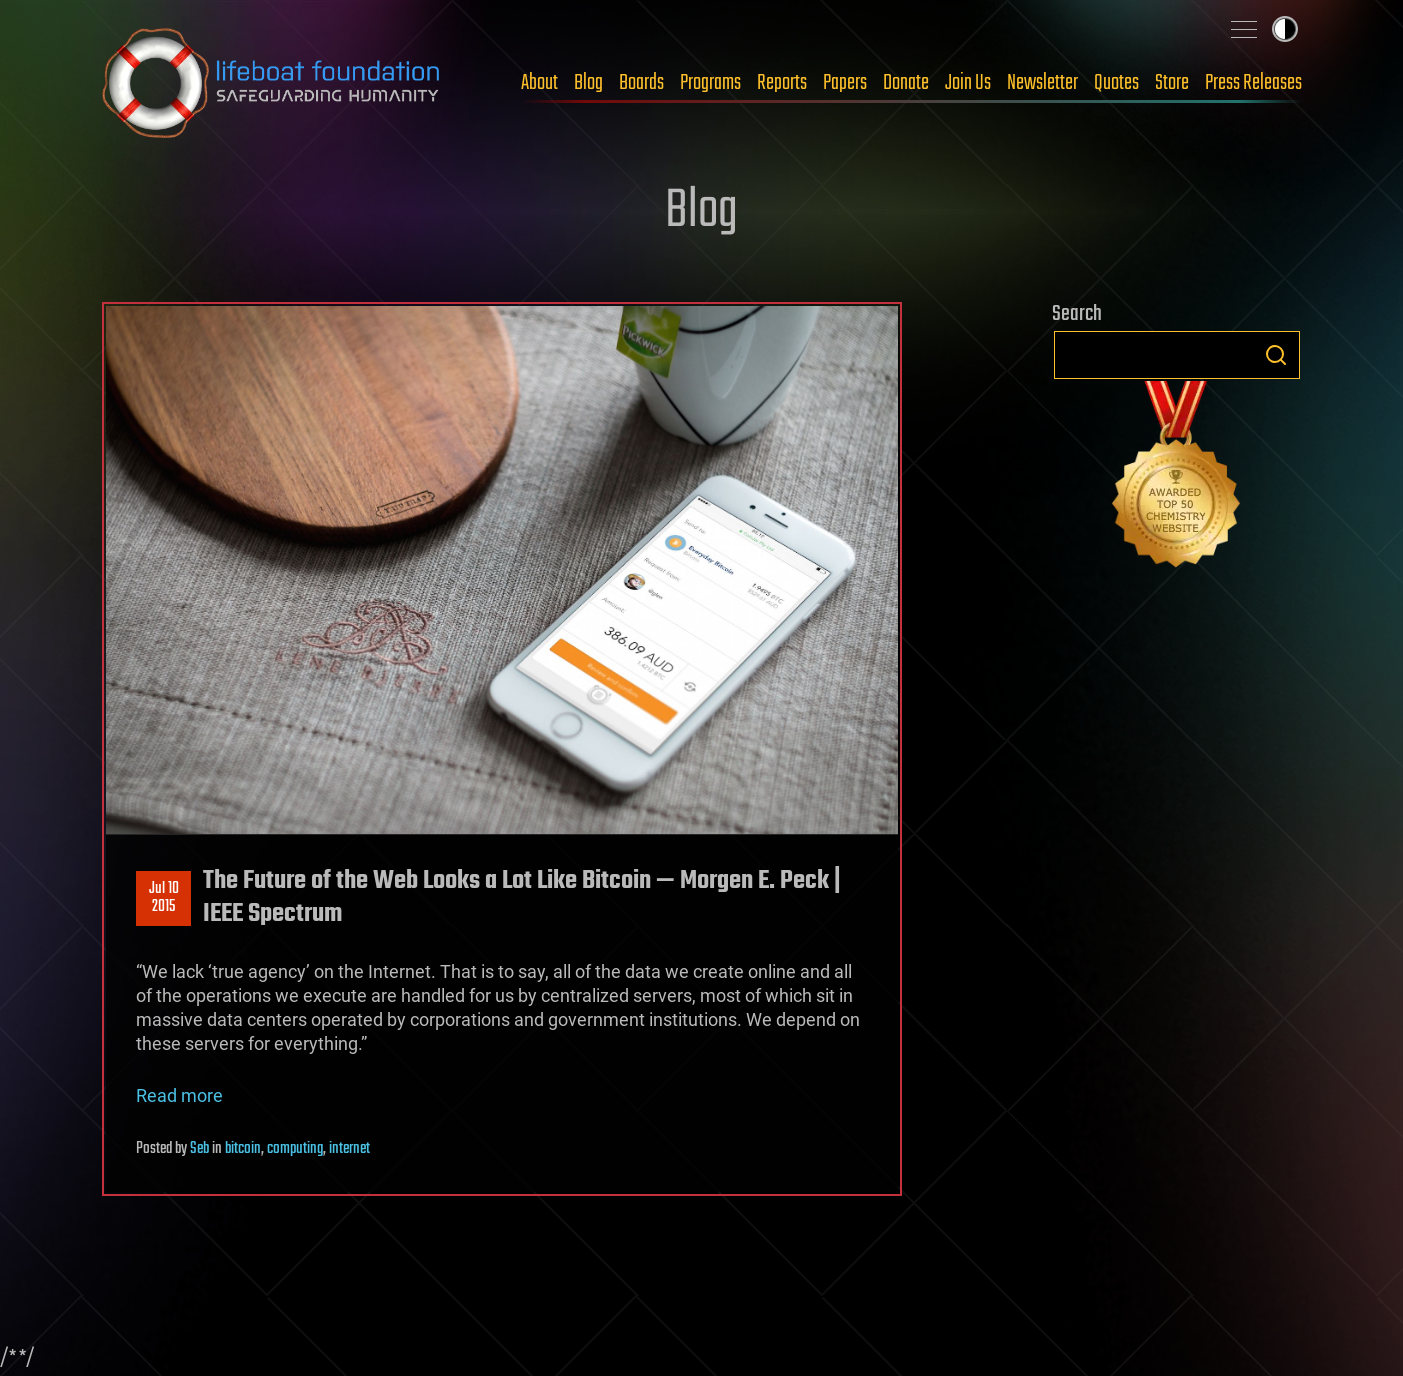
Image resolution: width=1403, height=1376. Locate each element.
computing (295, 1149)
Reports (782, 83)
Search (1276, 355)
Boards (641, 83)
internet (349, 1149)
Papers (845, 83)
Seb (199, 1149)
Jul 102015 (163, 898)
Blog (588, 83)
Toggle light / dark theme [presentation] (1285, 29)
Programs (710, 83)
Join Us (968, 83)
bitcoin (243, 1149)
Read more (179, 1095)
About (539, 83)
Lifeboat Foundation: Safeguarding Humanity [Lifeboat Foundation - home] (272, 83)
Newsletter (1042, 83)
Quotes (1116, 83)
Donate (906, 83)
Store (1172, 83)
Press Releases (1253, 83)
